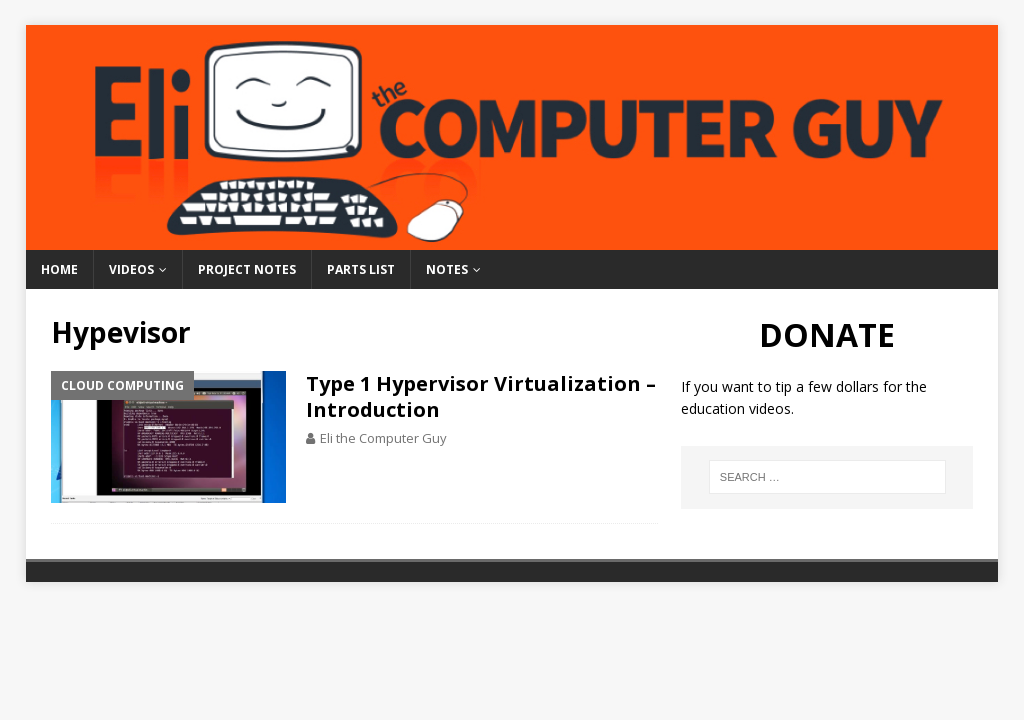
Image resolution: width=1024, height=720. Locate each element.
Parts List (361, 269)
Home (59, 269)
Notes (447, 269)
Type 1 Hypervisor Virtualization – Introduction (481, 396)
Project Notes (247, 269)
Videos (131, 269)
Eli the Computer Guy (383, 438)
